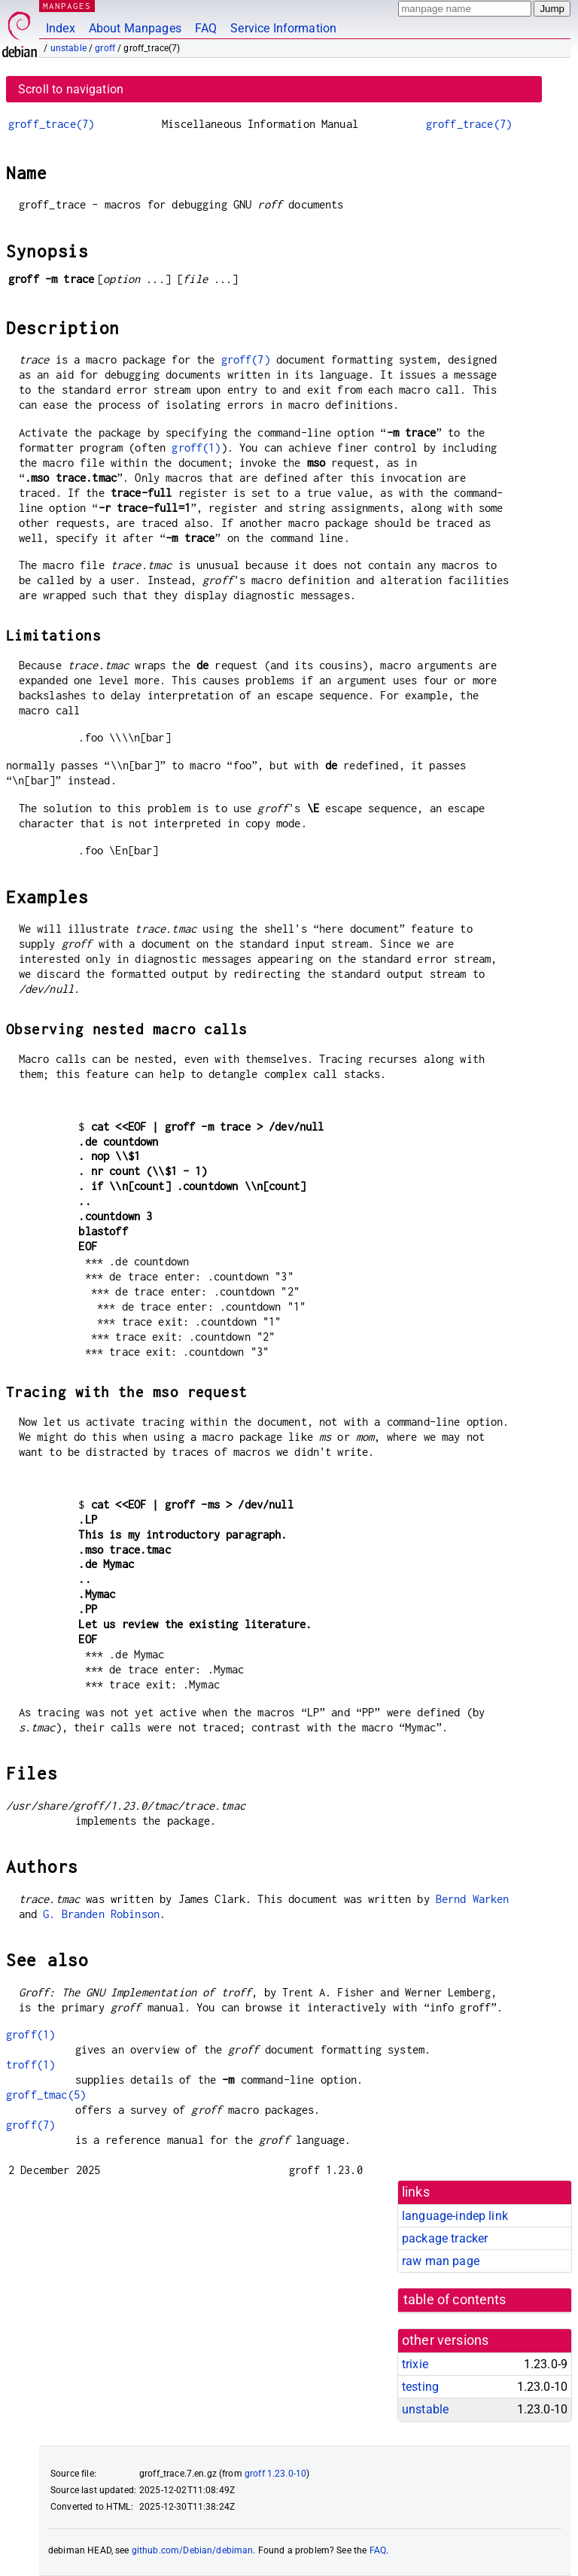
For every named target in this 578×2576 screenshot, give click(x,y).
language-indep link (455, 2216)
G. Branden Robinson (101, 1914)
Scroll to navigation (70, 89)
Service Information (283, 28)
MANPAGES (67, 6)
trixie (415, 2364)
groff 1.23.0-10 (275, 2473)
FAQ (206, 28)
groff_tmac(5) (46, 2094)
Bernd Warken (473, 1898)
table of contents (455, 2299)
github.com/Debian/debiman (193, 2550)
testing (420, 2387)
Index (60, 28)
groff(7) (245, 359)
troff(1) (30, 2064)
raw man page (440, 2261)
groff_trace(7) (51, 123)
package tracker (445, 2238)
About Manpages (135, 28)
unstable (68, 48)
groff (105, 48)
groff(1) (196, 447)
